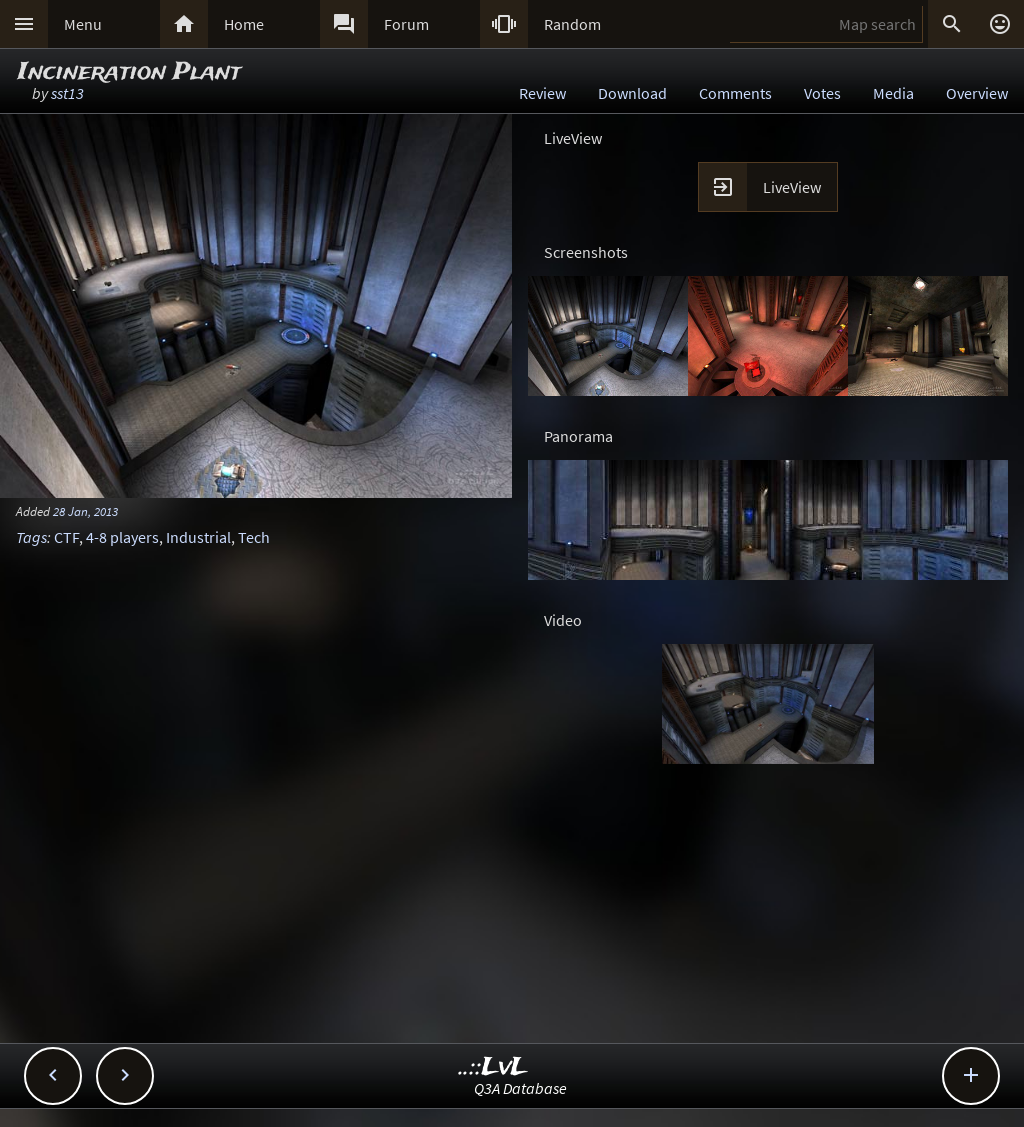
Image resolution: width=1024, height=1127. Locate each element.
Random (572, 24)
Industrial (198, 537)
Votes (822, 93)
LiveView (792, 187)
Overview (977, 93)
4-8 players (122, 537)
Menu (83, 24)
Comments (735, 93)
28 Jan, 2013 (85, 511)
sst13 (67, 93)
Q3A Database (520, 1088)
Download (632, 93)
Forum (406, 24)
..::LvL (493, 1067)
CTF (66, 537)
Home (244, 24)
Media (893, 93)
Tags (31, 537)
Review (542, 93)
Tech (254, 537)
